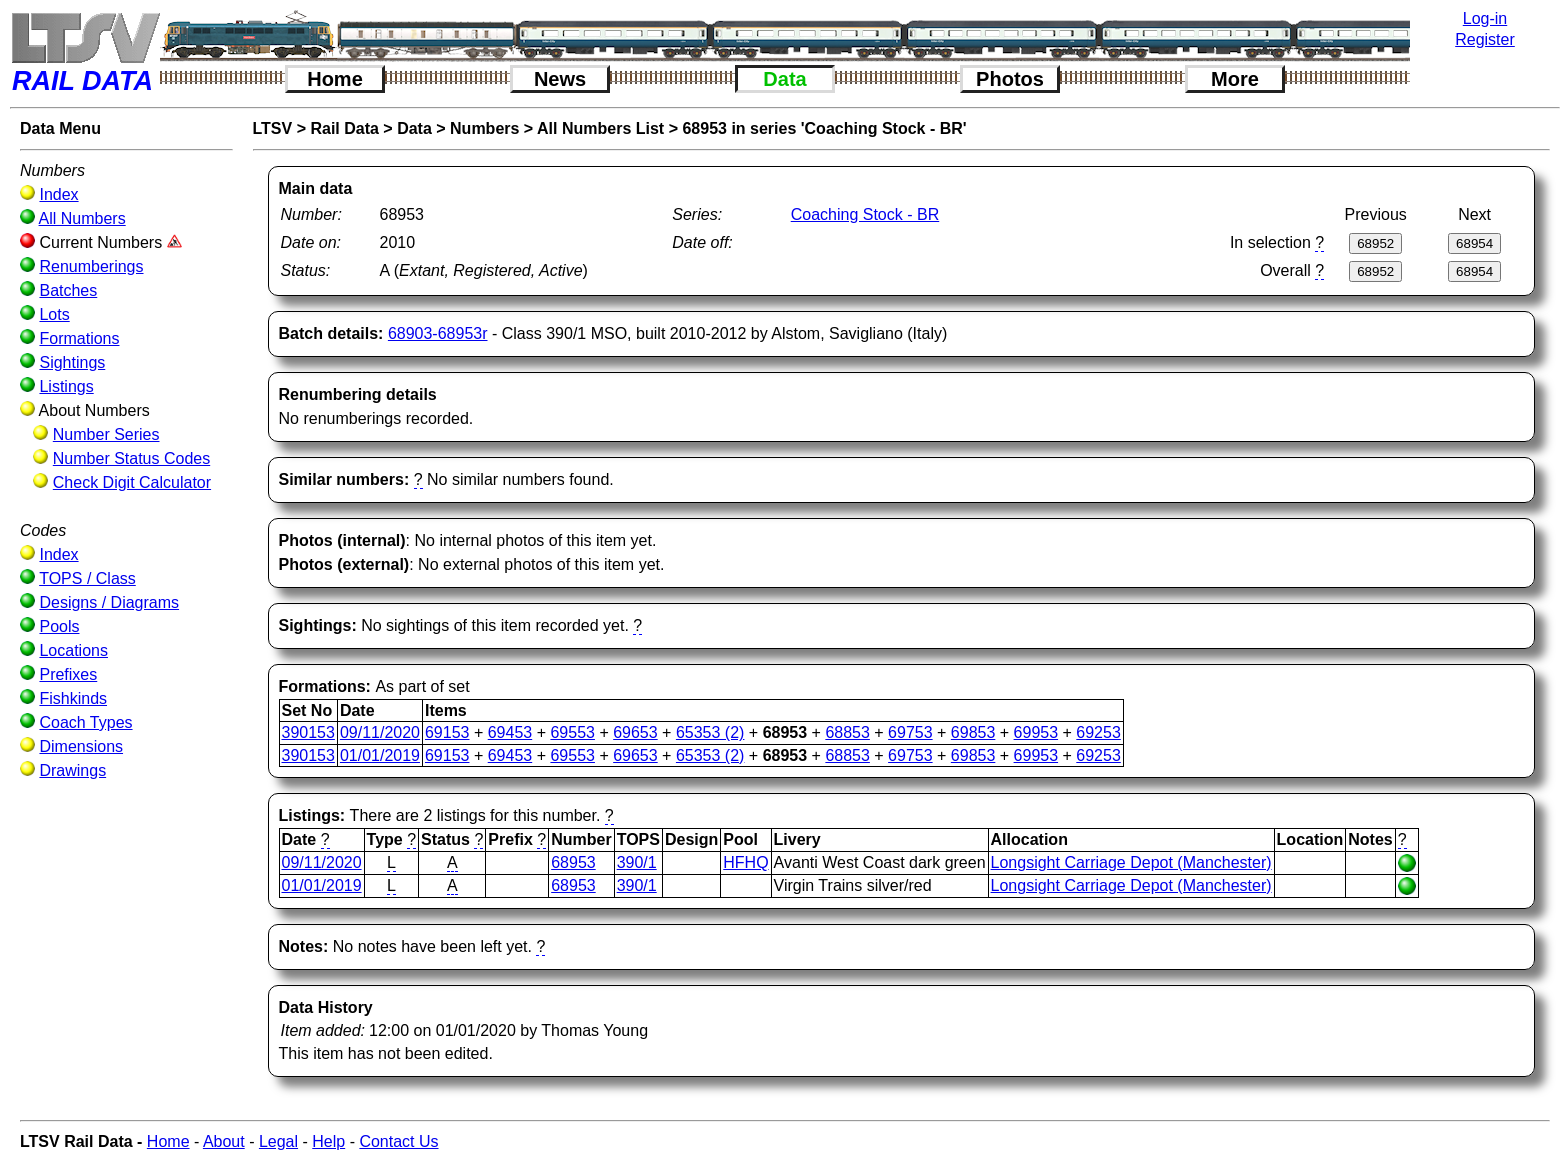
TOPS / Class (87, 578)
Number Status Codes (131, 458)
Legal (278, 1141)
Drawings (72, 770)
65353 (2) (710, 732)
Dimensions (81, 746)
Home (335, 79)
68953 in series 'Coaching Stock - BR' (824, 128)
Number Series (106, 434)
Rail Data (344, 128)
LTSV (273, 128)
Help (328, 1141)
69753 (910, 732)
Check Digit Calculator (132, 482)
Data (784, 79)
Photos (1010, 79)
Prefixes (68, 674)
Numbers (484, 128)
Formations (79, 338)
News (560, 79)
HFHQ (745, 862)
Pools (59, 626)
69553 (572, 732)
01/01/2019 (380, 755)
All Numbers (82, 218)
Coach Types (85, 722)
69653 (635, 732)
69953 (1036, 732)
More (1235, 79)
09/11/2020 (380, 732)
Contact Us (398, 1141)
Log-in (1485, 18)
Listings (66, 386)
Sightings (72, 362)
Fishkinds (73, 698)
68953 (573, 862)
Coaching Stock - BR (865, 214)
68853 (847, 732)
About (224, 1141)
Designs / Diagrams (109, 602)
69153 (447, 732)
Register (1485, 39)
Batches (68, 290)
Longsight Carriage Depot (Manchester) (1131, 862)
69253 (1098, 732)
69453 (510, 732)
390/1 (637, 862)
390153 (308, 732)
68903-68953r (438, 333)
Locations (73, 650)
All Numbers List (600, 128)
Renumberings (91, 266)
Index (58, 194)
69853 (973, 732)
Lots (54, 314)
